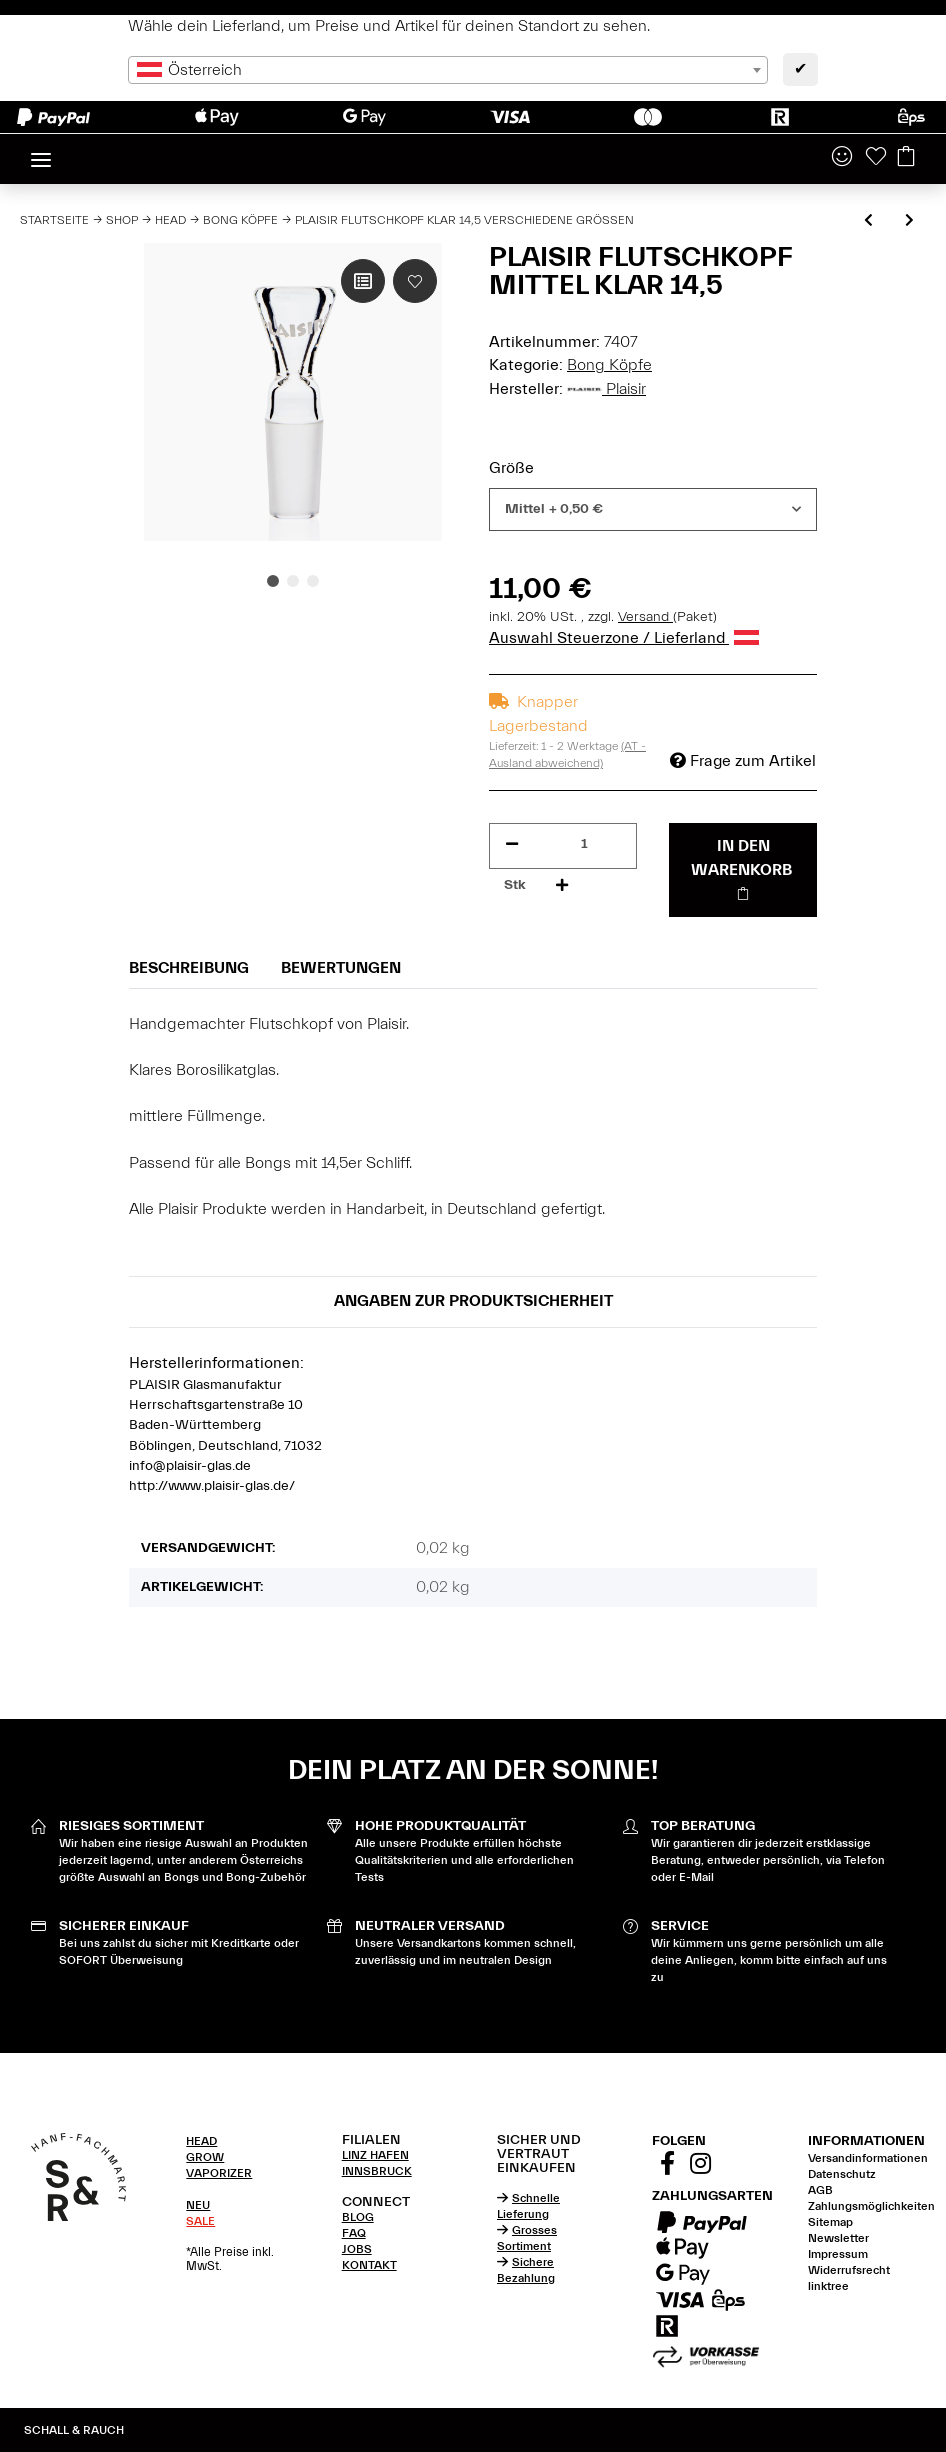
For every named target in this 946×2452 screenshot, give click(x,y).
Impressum (838, 2254)
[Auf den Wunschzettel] (415, 281)
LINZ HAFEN (375, 2155)
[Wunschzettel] (876, 158)
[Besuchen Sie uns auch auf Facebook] (667, 2166)
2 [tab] (293, 581)
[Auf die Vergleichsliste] (363, 281)
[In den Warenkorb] (743, 870)
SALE (200, 2221)
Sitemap (830, 2222)
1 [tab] (273, 581)
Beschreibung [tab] (189, 968)
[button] (842, 158)
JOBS (357, 2249)
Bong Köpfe (609, 365)
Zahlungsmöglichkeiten (871, 2206)
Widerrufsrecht (849, 2270)
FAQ (354, 2233)
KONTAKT (369, 2265)
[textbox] (448, 70)
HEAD (201, 2141)
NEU (198, 2205)
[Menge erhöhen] (562, 885)
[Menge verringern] (512, 844)
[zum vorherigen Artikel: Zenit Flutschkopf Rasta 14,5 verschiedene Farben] (868, 221)
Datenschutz (842, 2174)
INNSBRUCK (377, 2171)
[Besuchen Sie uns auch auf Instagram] (700, 2166)
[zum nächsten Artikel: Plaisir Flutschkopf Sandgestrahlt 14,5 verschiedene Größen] (909, 221)
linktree (828, 2286)
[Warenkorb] (906, 158)
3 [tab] (313, 581)
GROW (205, 2157)
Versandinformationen (868, 2158)
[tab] (239, 2141)
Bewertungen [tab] (341, 968)
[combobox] (448, 70)
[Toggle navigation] (41, 151)
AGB (820, 2190)
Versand (645, 617)
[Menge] (584, 844)
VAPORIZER (219, 2173)
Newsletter (838, 2238)
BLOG (358, 2217)
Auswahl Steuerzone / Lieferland (624, 638)
